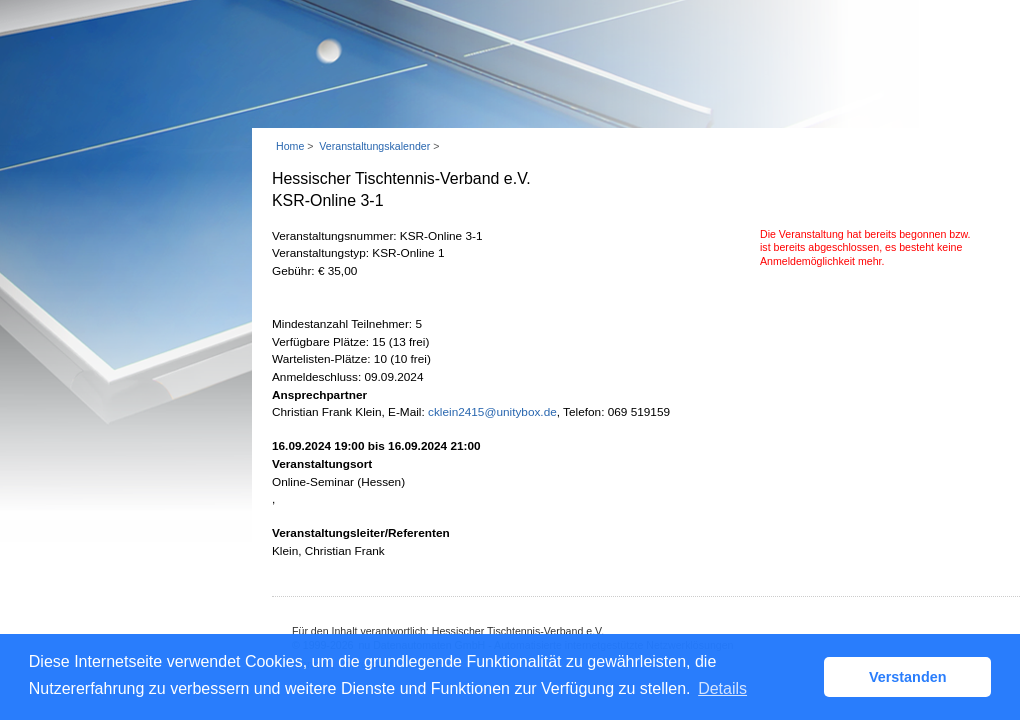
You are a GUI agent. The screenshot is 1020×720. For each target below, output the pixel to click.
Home (290, 146)
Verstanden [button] (908, 677)
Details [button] (722, 688)
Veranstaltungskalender (374, 146)
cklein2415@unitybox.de (492, 412)
